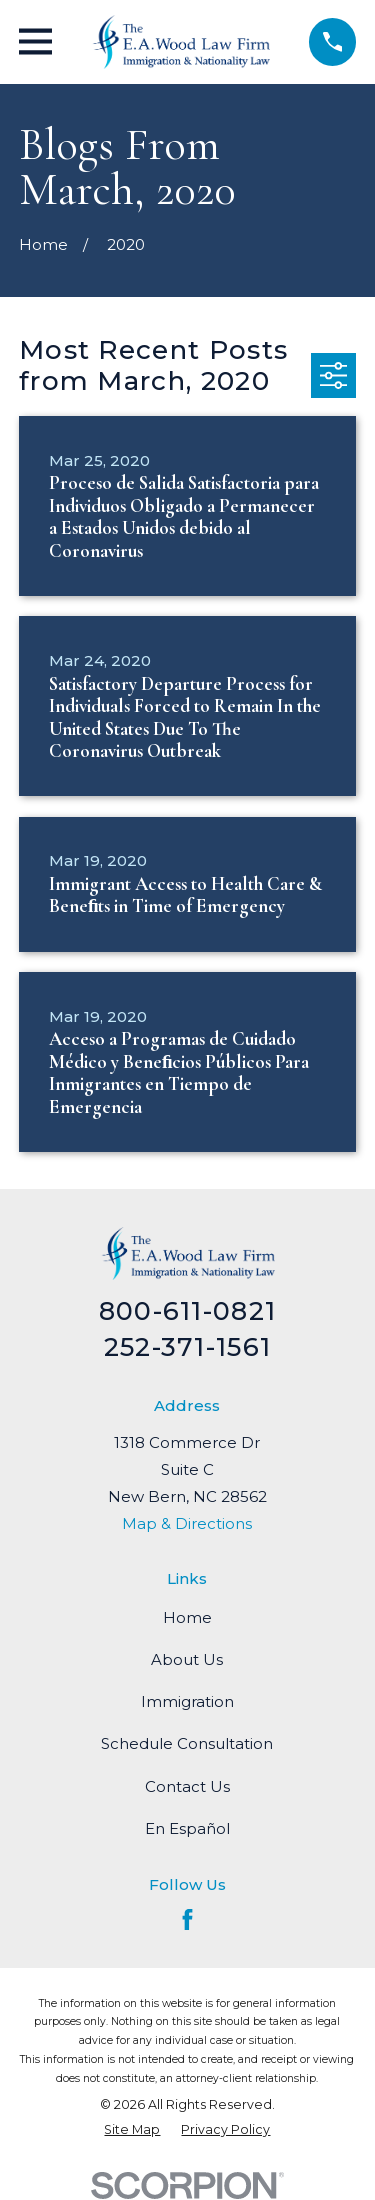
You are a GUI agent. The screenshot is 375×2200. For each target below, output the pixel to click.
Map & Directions (187, 1523)
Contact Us (187, 1786)
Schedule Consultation (187, 1743)
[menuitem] (132, 2129)
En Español (187, 1828)
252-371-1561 (187, 1346)
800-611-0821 (187, 1310)
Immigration (187, 1701)
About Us (187, 1659)
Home (187, 1617)
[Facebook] (187, 1919)
